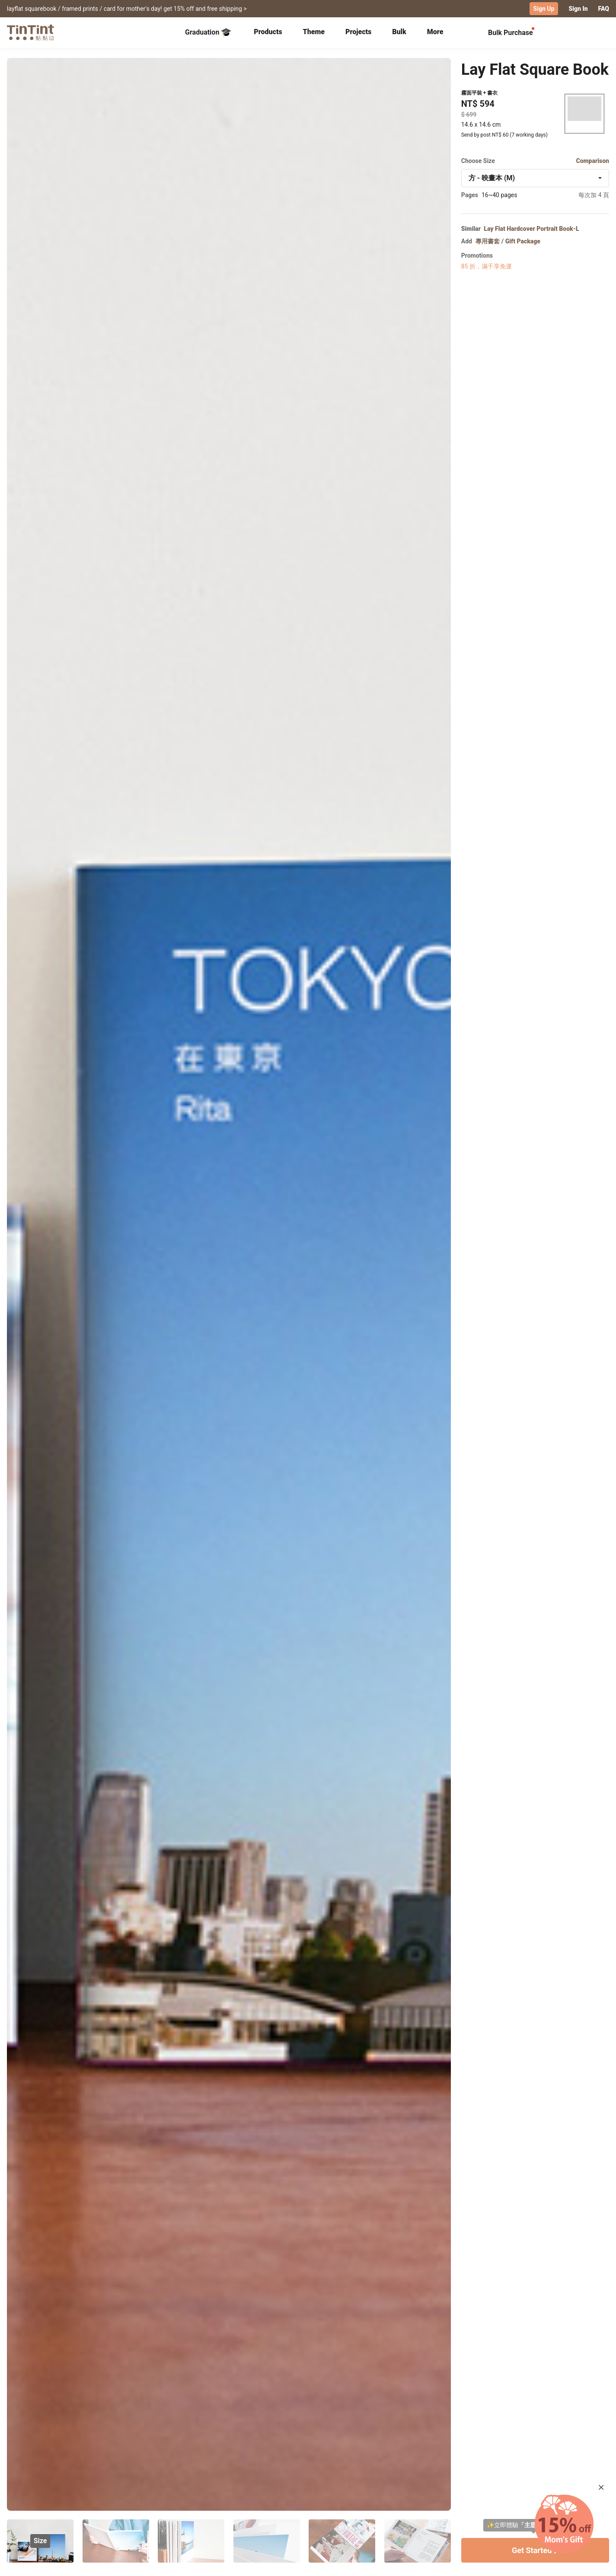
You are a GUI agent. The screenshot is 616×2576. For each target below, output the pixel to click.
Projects (358, 31)
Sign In (577, 8)
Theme (314, 31)
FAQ (603, 8)
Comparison (592, 160)
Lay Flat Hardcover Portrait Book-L (531, 228)
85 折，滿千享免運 (486, 265)
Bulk (399, 31)
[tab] (268, 32)
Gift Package (522, 240)
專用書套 (488, 240)
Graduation (208, 32)
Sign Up (544, 8)
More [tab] (435, 31)
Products (268, 31)
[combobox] (535, 178)
